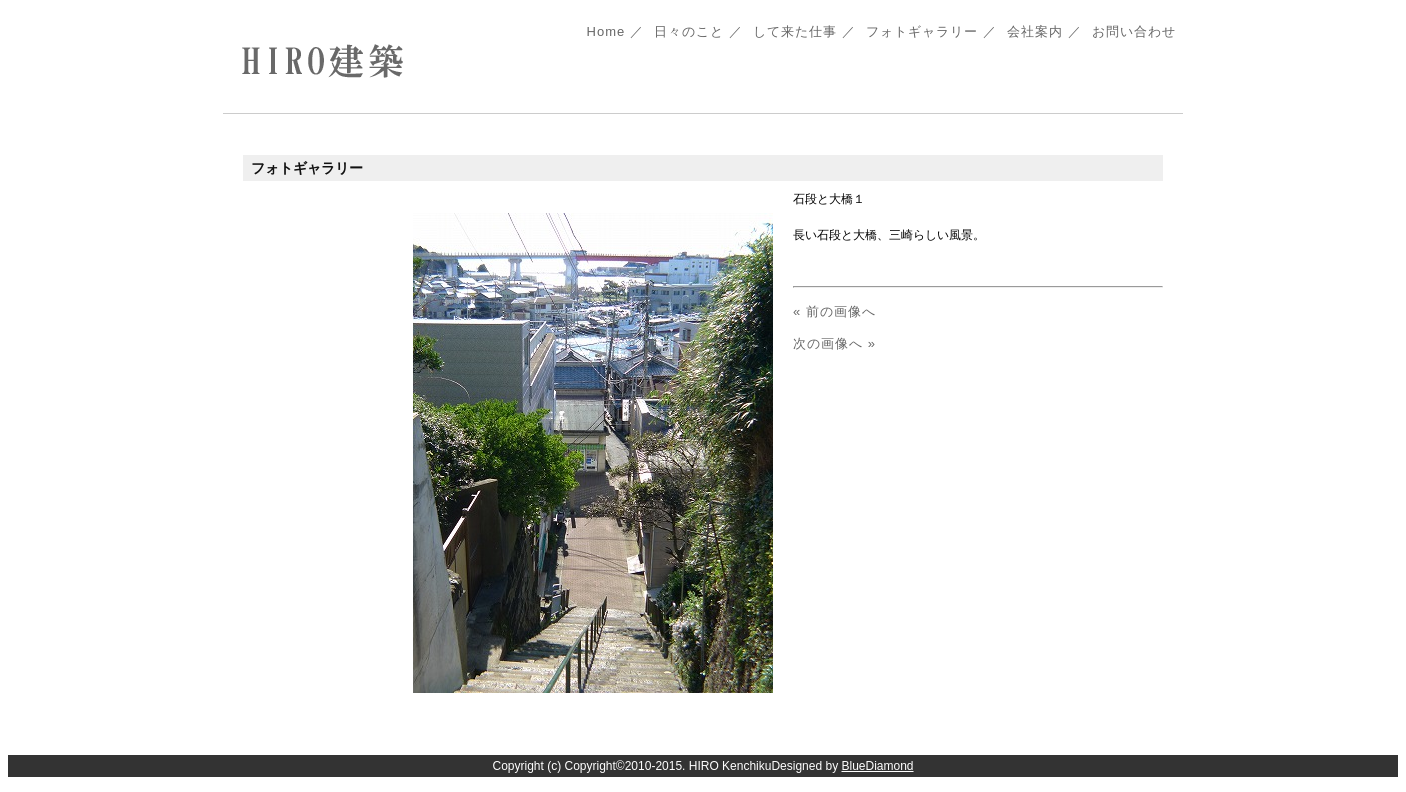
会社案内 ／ (1044, 31)
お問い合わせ (1134, 31)
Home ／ (616, 31)
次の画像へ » (834, 343)
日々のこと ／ (698, 31)
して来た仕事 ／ (804, 31)
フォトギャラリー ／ (931, 31)
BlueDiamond (877, 766)
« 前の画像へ (834, 311)
